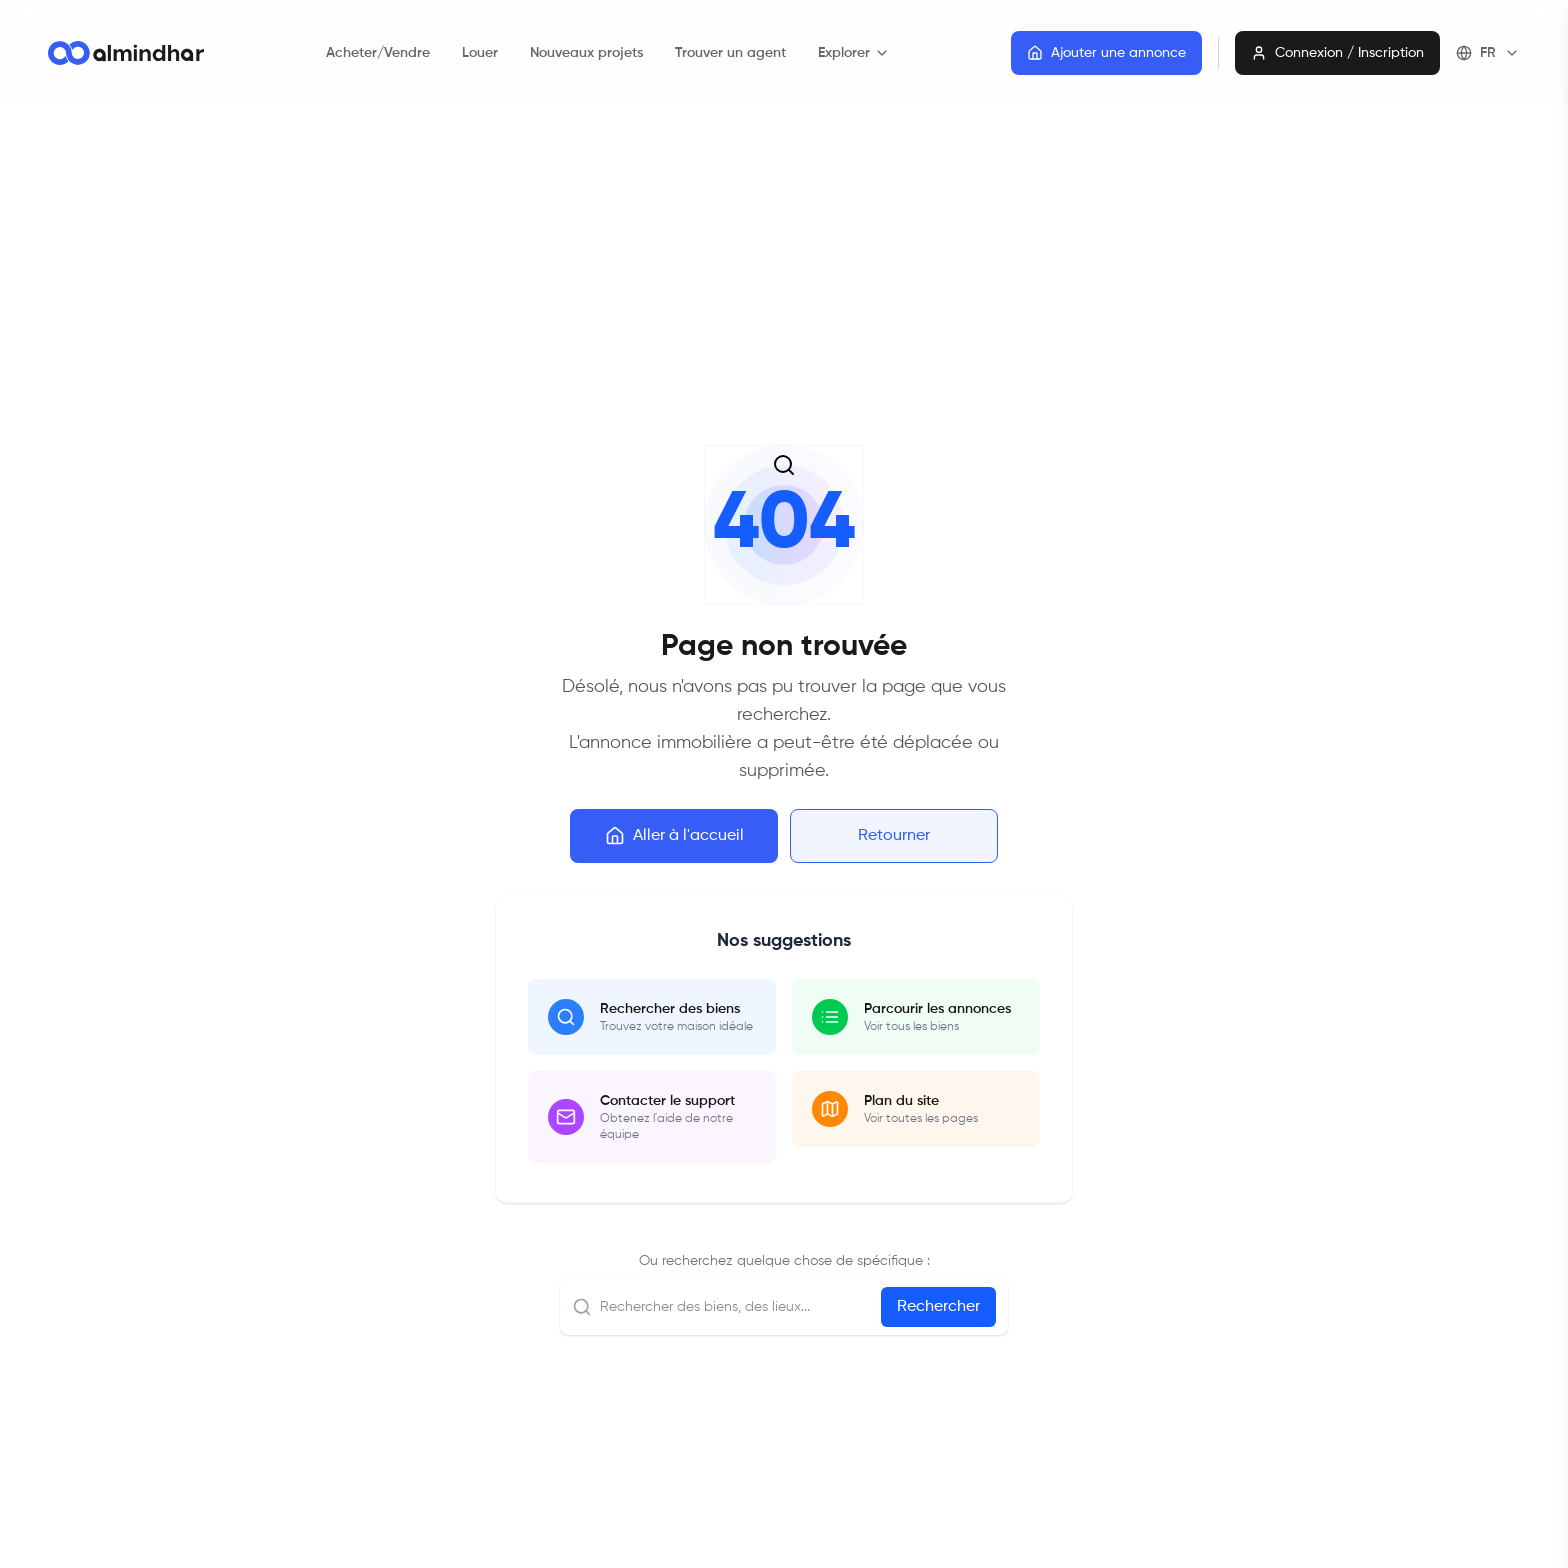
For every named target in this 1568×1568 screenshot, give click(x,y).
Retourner (894, 836)
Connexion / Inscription (1337, 53)
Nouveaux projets (586, 53)
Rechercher (938, 1307)
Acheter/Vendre (378, 53)
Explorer (854, 53)
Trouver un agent (730, 53)
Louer (480, 53)
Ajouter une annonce (1106, 53)
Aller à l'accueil (674, 836)
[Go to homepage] (126, 53)
